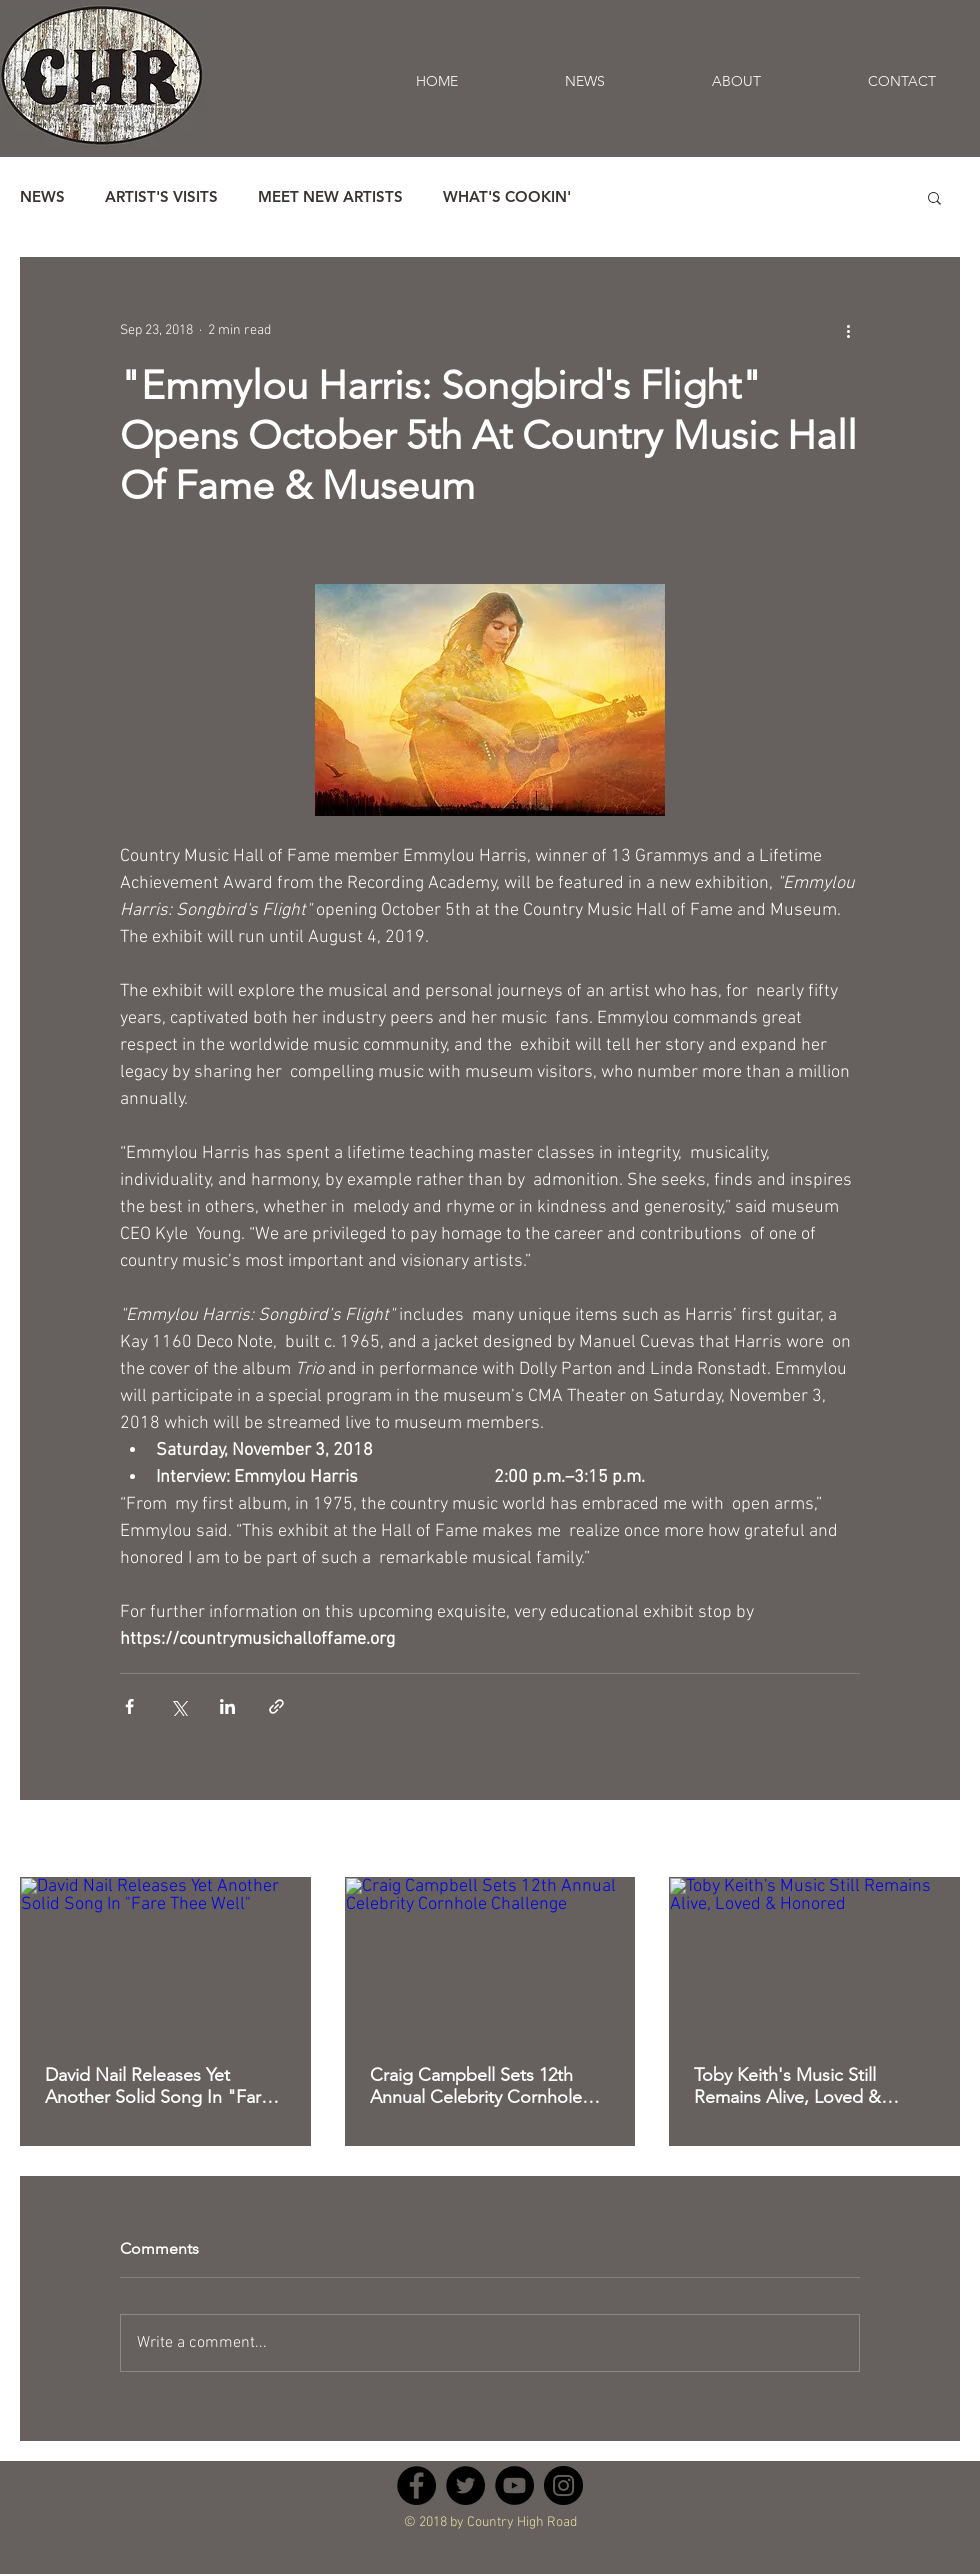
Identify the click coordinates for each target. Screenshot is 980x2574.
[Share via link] (276, 1706)
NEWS (42, 197)
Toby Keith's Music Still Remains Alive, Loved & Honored (787, 2086)
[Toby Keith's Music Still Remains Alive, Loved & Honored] (814, 1959)
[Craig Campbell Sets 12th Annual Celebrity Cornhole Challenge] (490, 1959)
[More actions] (848, 330)
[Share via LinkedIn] (227, 1706)
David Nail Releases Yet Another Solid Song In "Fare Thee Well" (158, 2086)
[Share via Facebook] (129, 1706)
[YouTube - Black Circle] (514, 2485)
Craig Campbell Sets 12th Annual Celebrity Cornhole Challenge (476, 2086)
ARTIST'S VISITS (161, 197)
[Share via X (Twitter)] (178, 1706)
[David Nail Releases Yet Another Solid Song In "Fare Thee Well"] (165, 1959)
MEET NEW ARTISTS (330, 197)
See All (939, 1840)
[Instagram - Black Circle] (563, 2485)
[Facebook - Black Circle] (416, 2485)
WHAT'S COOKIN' (507, 197)
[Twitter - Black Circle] (465, 2485)
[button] (934, 197)
